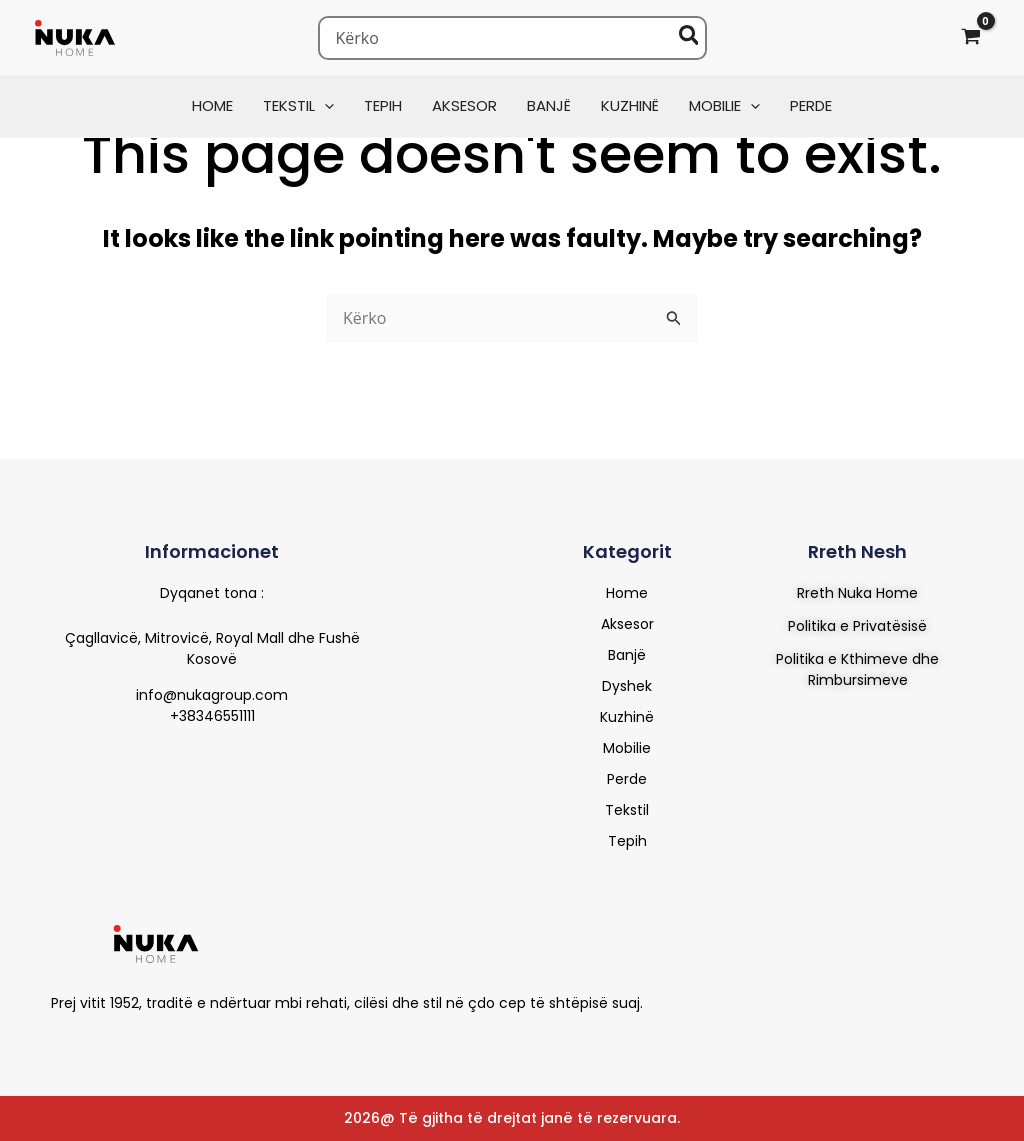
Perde (627, 779)
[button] (324, 105)
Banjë (627, 655)
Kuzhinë (627, 717)
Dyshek (627, 686)
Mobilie (627, 748)
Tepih (627, 841)
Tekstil (627, 810)
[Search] (690, 38)
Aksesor (627, 624)
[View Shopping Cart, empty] (970, 37)
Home (627, 593)
